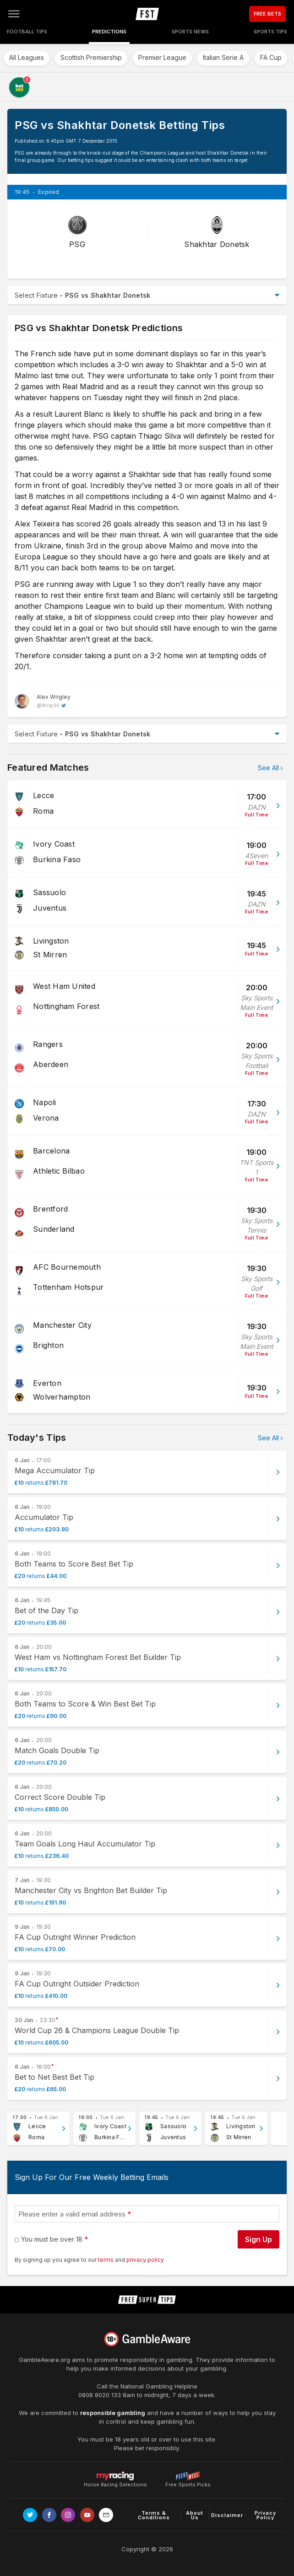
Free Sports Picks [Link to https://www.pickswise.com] (188, 2482)
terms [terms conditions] (106, 2259)
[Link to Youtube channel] (87, 2515)
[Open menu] (13, 13)
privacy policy (145, 2259)
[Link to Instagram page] (68, 2515)
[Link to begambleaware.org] (147, 2339)
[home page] (147, 13)
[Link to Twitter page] (30, 2515)
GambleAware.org (44, 2359)
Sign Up (258, 2239)
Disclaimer (227, 2515)
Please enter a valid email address (71, 2214)
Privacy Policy (265, 2515)
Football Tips (27, 31)
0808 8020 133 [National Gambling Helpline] (99, 2395)
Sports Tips (270, 31)
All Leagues (26, 57)
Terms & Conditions (154, 2515)
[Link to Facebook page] (49, 2515)
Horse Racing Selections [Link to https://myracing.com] (115, 2475)
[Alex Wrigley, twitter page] (43, 701)
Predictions (109, 31)
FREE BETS (267, 14)
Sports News (190, 31)
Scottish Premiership (91, 57)
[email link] (106, 2515)
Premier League (162, 57)
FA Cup (271, 57)
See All (268, 768)
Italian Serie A (223, 57)
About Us (194, 2515)
